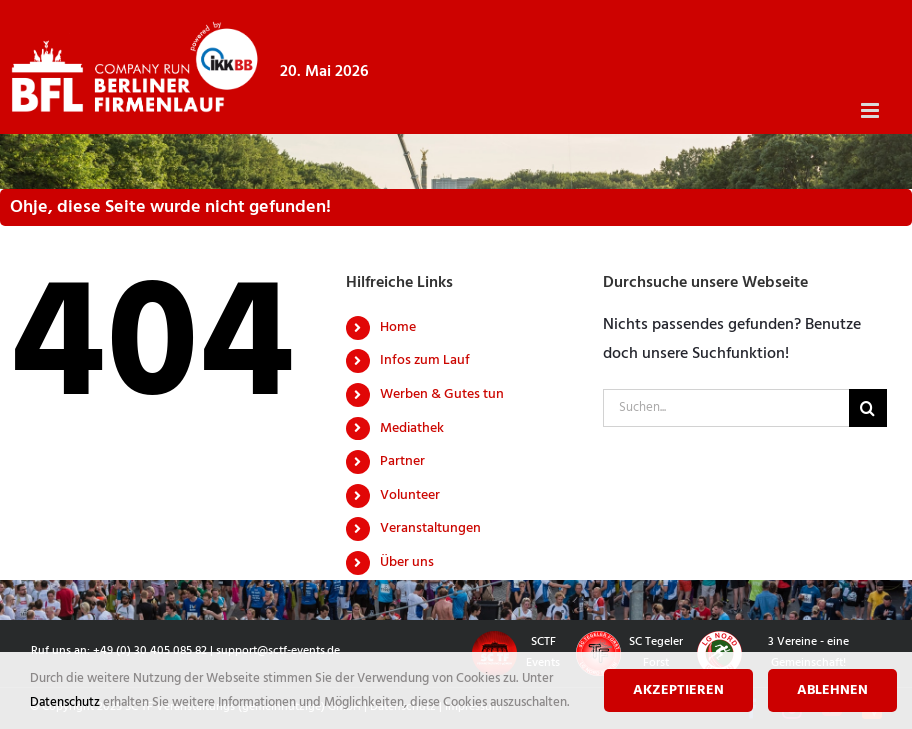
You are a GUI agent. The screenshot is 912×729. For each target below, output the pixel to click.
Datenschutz (66, 702)
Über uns (407, 562)
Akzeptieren (678, 690)
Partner (402, 461)
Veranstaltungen (430, 528)
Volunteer (410, 495)
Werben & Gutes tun (442, 394)
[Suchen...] (726, 408)
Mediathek (412, 428)
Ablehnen (832, 690)
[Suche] (868, 408)
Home (398, 327)
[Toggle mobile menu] (871, 110)
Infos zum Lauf (425, 360)
